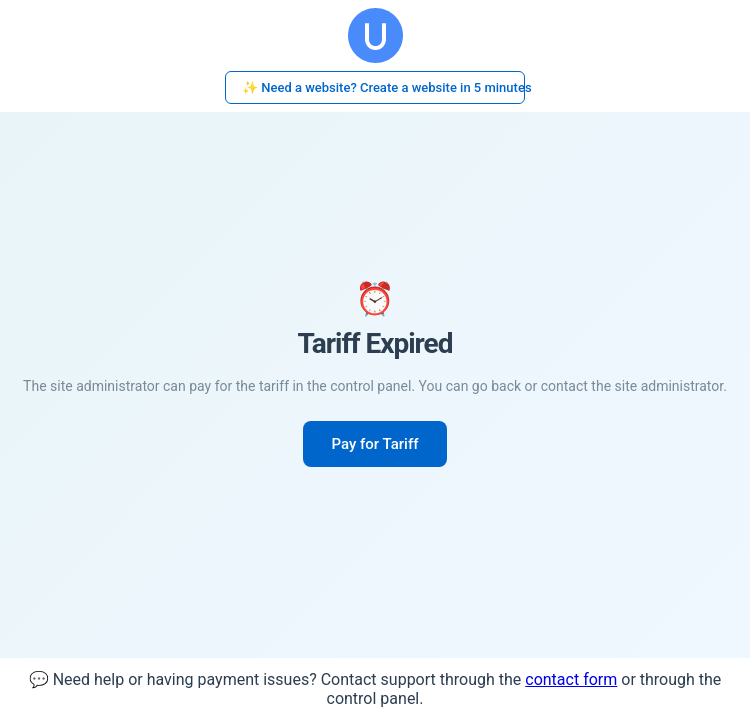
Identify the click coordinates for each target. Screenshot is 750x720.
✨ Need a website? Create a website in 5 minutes (383, 87)
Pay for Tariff (374, 444)
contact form (571, 679)
